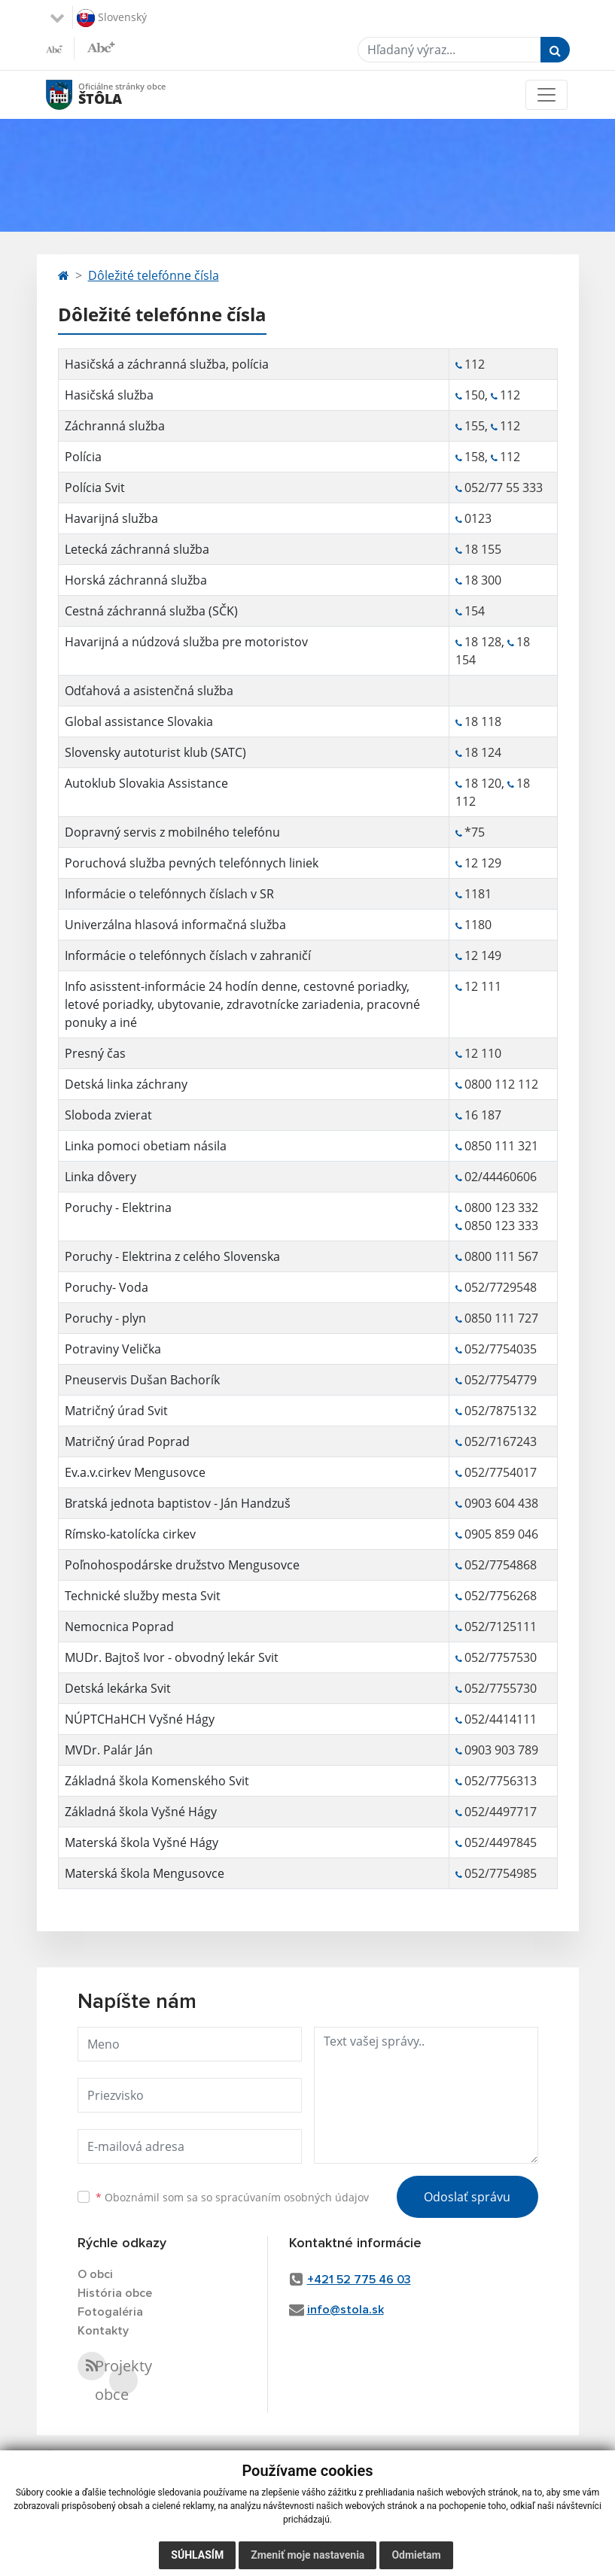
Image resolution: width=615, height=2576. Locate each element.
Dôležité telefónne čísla (153, 275)
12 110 (482, 1053)
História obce (115, 2293)
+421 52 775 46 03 (359, 2280)
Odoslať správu (467, 2197)
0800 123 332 (501, 1207)
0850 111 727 (501, 1318)
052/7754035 (500, 1349)
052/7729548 (500, 1287)
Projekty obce (123, 2380)
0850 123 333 (501, 1225)
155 (474, 426)
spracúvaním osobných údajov (292, 2197)
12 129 (482, 863)
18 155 (482, 549)
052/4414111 (500, 1719)
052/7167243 (500, 1441)
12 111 (482, 986)
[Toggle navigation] (546, 95)
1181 (478, 894)
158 (474, 456)
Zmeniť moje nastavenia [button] (307, 2555)
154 (476, 611)
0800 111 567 (501, 1256)
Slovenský (112, 18)
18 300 (482, 580)
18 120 (482, 783)
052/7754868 (500, 1565)
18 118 (482, 721)
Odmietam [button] (415, 2555)
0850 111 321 (501, 1146)
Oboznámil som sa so (232, 2197)
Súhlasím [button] (197, 2555)
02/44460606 (500, 1176)
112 (474, 364)
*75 (474, 832)
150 (474, 395)
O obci (95, 2274)
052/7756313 (500, 1781)
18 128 (482, 641)
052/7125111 (500, 1626)
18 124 (482, 752)
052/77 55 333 (503, 487)
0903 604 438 (501, 1503)
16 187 (482, 1115)
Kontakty (103, 2331)
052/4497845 (500, 1842)
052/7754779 (500, 1380)
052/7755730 (500, 1688)
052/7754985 (500, 1873)
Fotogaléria (110, 2312)
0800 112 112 (501, 1084)
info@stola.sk (345, 2310)
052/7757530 (500, 1657)
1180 (478, 924)
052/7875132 (500, 1410)
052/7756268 (500, 1595)
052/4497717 (500, 1811)
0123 (478, 518)
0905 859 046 (501, 1534)
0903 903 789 (501, 1750)
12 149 (482, 955)
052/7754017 (500, 1472)
